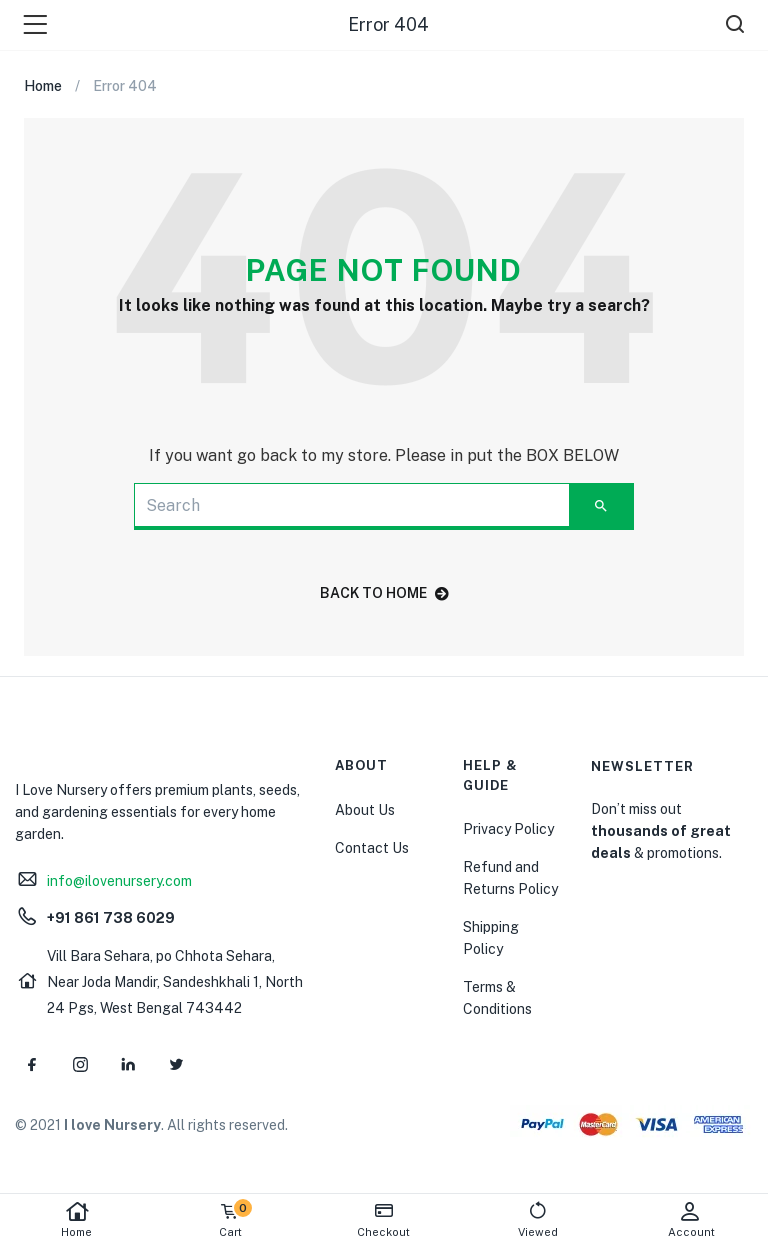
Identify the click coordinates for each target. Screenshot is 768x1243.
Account (691, 1219)
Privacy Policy (508, 829)
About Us (365, 810)
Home (77, 1219)
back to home (384, 593)
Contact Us (372, 848)
